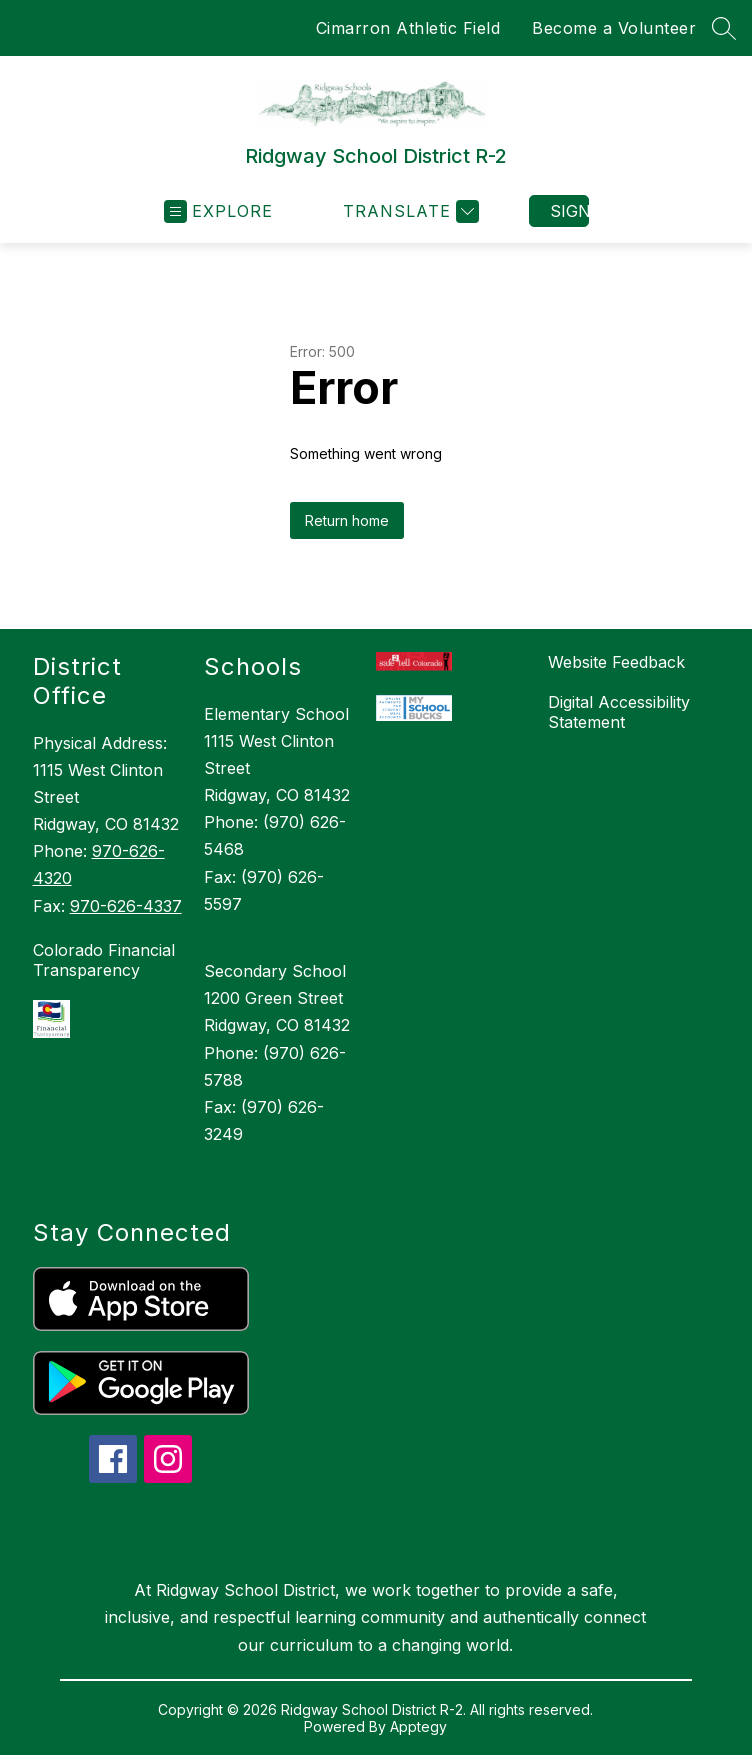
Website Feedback (616, 662)
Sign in (569, 211)
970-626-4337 (126, 906)
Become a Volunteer (614, 28)
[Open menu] (218, 211)
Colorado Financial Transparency (104, 960)
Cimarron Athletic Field (408, 28)
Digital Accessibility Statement (619, 712)
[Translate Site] (408, 211)
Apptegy (418, 1726)
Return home (347, 520)
